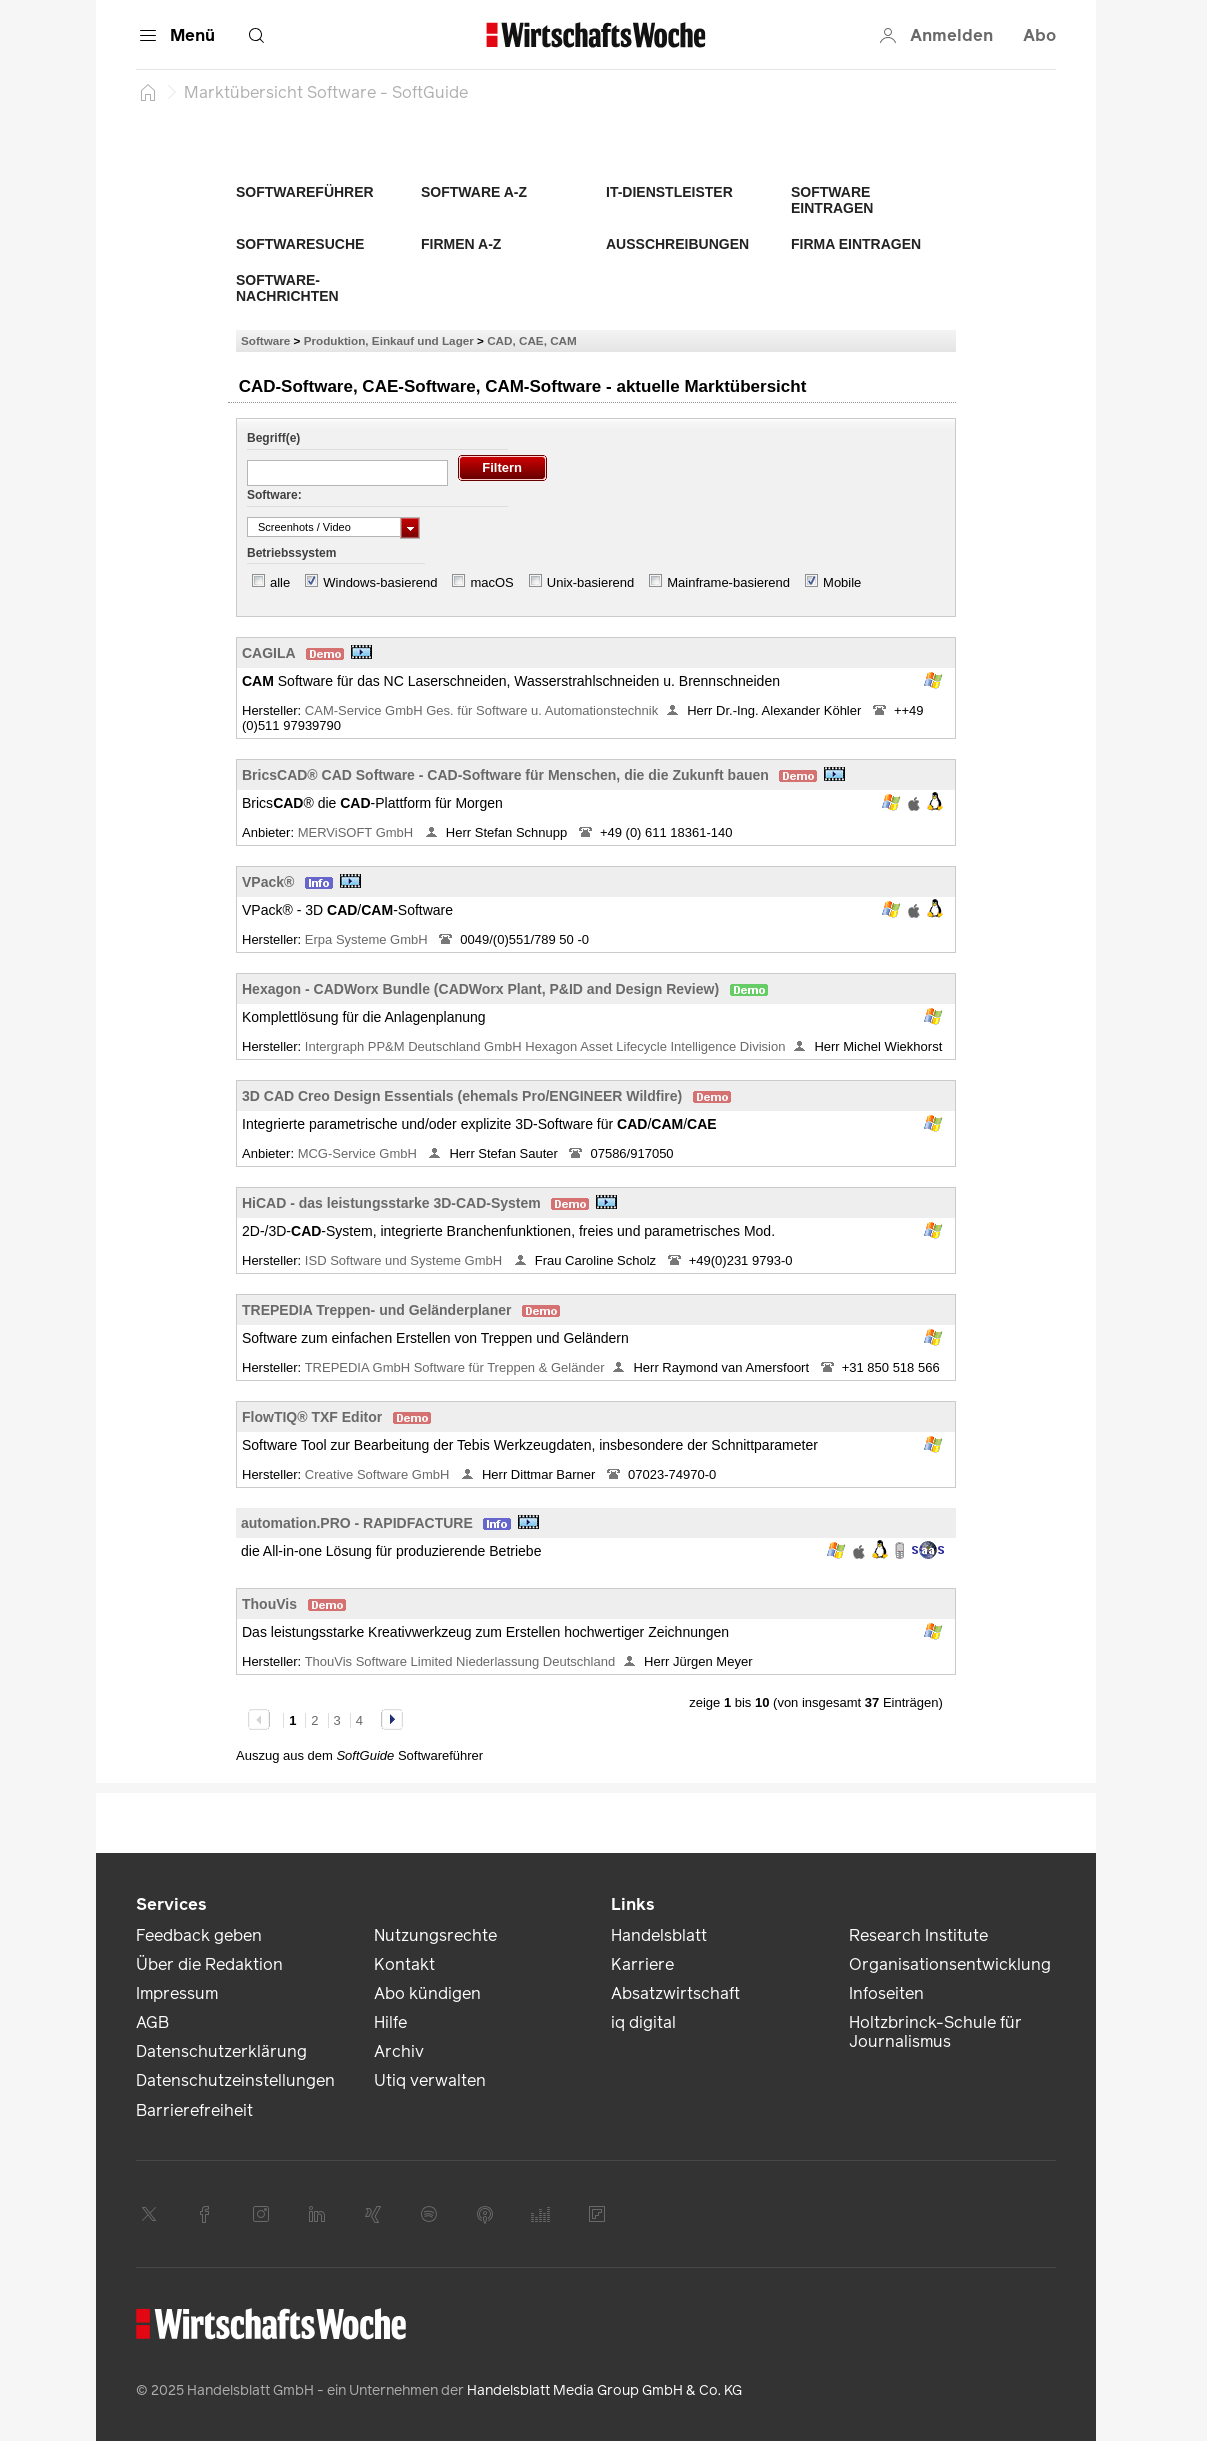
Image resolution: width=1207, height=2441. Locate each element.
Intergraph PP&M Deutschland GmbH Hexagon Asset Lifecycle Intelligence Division (545, 1046)
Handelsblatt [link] (659, 1935)
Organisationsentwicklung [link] (950, 1964)
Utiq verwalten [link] (430, 2080)
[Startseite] (148, 92)
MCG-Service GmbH (359, 1153)
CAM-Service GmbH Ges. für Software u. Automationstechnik (481, 710)
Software (265, 340)
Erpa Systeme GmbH (368, 939)
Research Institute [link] (918, 1935)
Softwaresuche (300, 244)
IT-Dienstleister (669, 192)
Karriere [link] (642, 1964)
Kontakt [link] (404, 1964)
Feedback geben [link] (199, 1935)
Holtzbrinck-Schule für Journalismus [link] (935, 2032)
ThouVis (269, 1604)
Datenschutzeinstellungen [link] (235, 2080)
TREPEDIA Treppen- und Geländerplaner (376, 1310)
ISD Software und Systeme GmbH (405, 1260)
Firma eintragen (856, 244)
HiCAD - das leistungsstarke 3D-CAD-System (391, 1203)
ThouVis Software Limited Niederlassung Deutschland (460, 1661)
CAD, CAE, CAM (532, 340)
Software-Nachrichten (287, 288)
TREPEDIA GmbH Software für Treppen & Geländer (455, 1367)
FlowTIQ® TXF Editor (312, 1417)
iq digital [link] (643, 2022)
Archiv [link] (399, 2051)
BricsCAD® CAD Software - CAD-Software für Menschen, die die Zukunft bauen (505, 775)
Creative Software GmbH (379, 1474)
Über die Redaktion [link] (209, 1964)
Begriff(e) (273, 438)
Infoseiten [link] (886, 1993)
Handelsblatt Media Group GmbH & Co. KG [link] (604, 2390)
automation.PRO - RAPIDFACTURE (357, 1523)
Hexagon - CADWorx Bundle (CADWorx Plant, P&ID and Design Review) (480, 989)
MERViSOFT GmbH (357, 832)
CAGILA (269, 653)
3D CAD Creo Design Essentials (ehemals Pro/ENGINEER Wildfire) (462, 1096)
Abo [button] (1039, 35)
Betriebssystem (291, 553)
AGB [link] (152, 2022)
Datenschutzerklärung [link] (221, 2051)
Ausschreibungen (677, 244)
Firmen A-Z (461, 244)
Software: (274, 495)
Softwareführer (305, 192)
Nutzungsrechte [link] (435, 1935)
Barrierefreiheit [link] (194, 2110)
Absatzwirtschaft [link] (675, 1993)
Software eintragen (832, 200)
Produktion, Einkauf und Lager (389, 340)
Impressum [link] (177, 1993)
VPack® (268, 882)
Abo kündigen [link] (427, 1993)
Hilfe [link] (390, 2022)
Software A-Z (474, 192)
